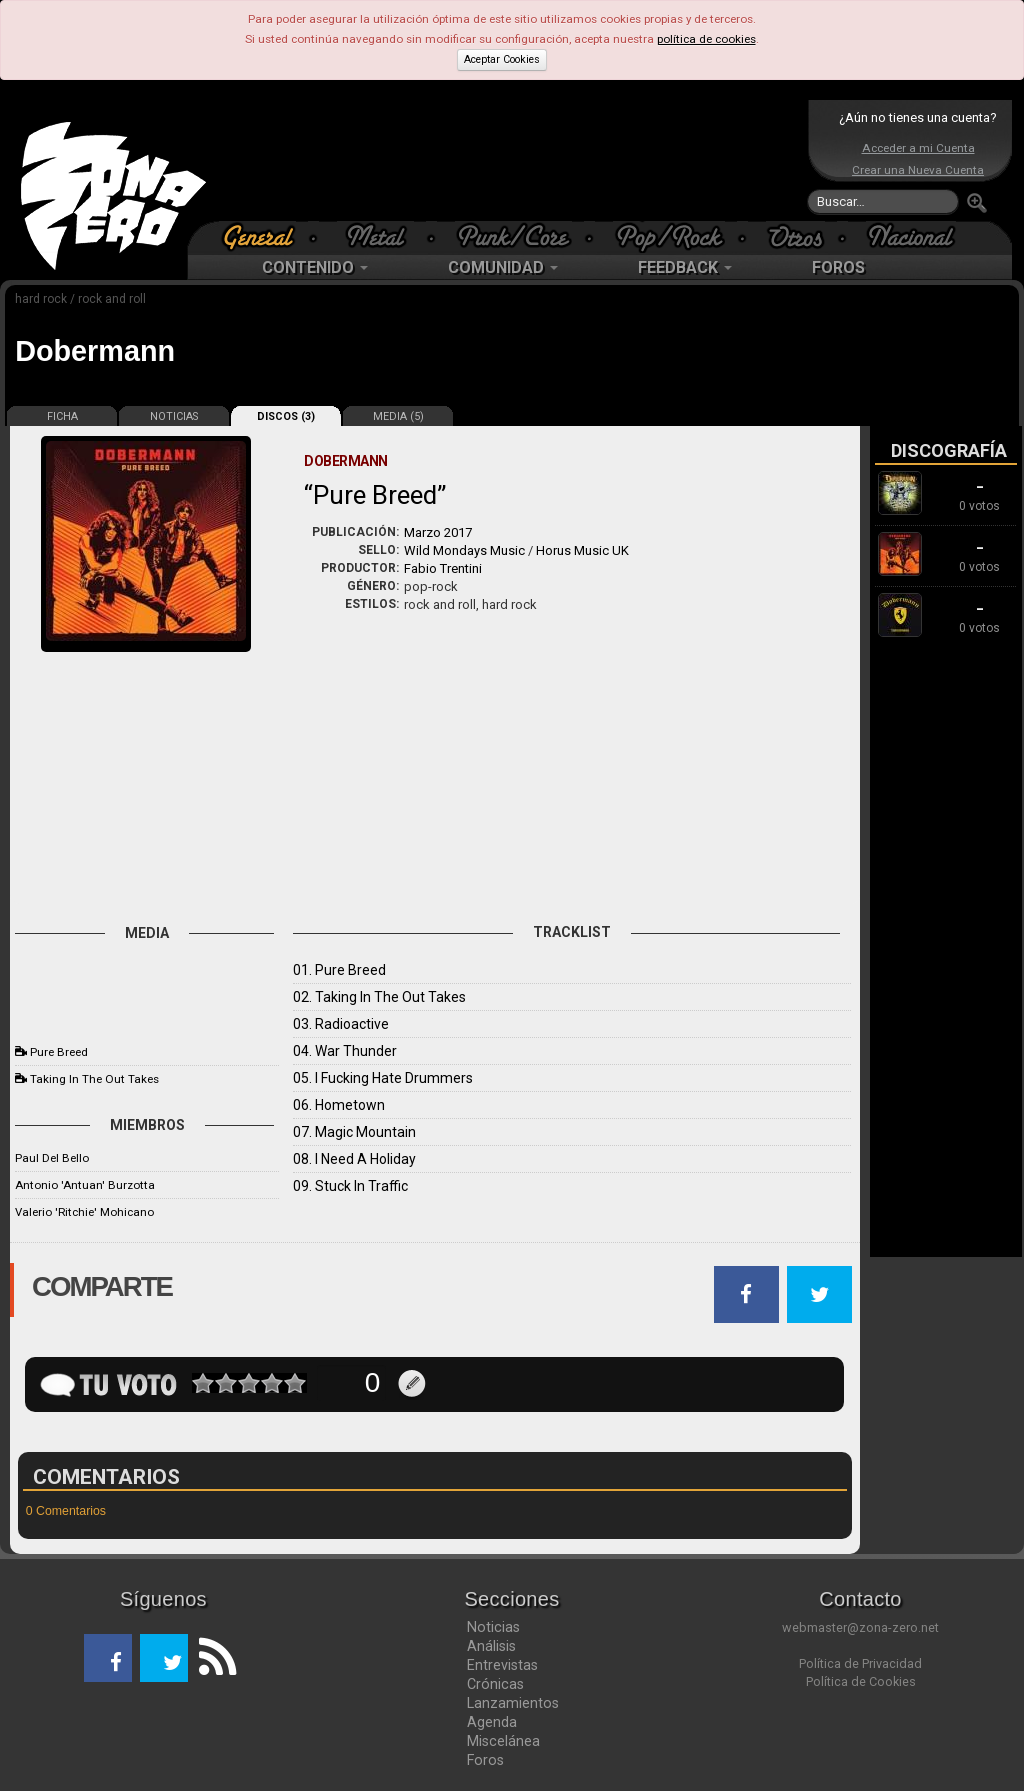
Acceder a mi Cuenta (918, 148)
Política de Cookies (861, 1681)
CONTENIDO (315, 267)
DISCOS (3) (286, 416)
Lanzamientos (513, 1703)
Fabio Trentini (443, 568)
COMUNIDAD (503, 267)
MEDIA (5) (398, 416)
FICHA (62, 416)
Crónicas (495, 1684)
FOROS (838, 267)
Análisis (491, 1646)
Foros (485, 1760)
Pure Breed (59, 1052)
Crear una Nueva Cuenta (918, 170)
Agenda (492, 1722)
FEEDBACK (685, 267)
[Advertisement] (507, 160)
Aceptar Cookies (502, 59)
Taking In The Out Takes (94, 1079)
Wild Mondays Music (464, 550)
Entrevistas (502, 1665)
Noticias (493, 1627)
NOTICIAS (174, 416)
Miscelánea (503, 1741)
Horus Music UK (582, 550)
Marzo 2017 (438, 532)
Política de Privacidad (860, 1663)
